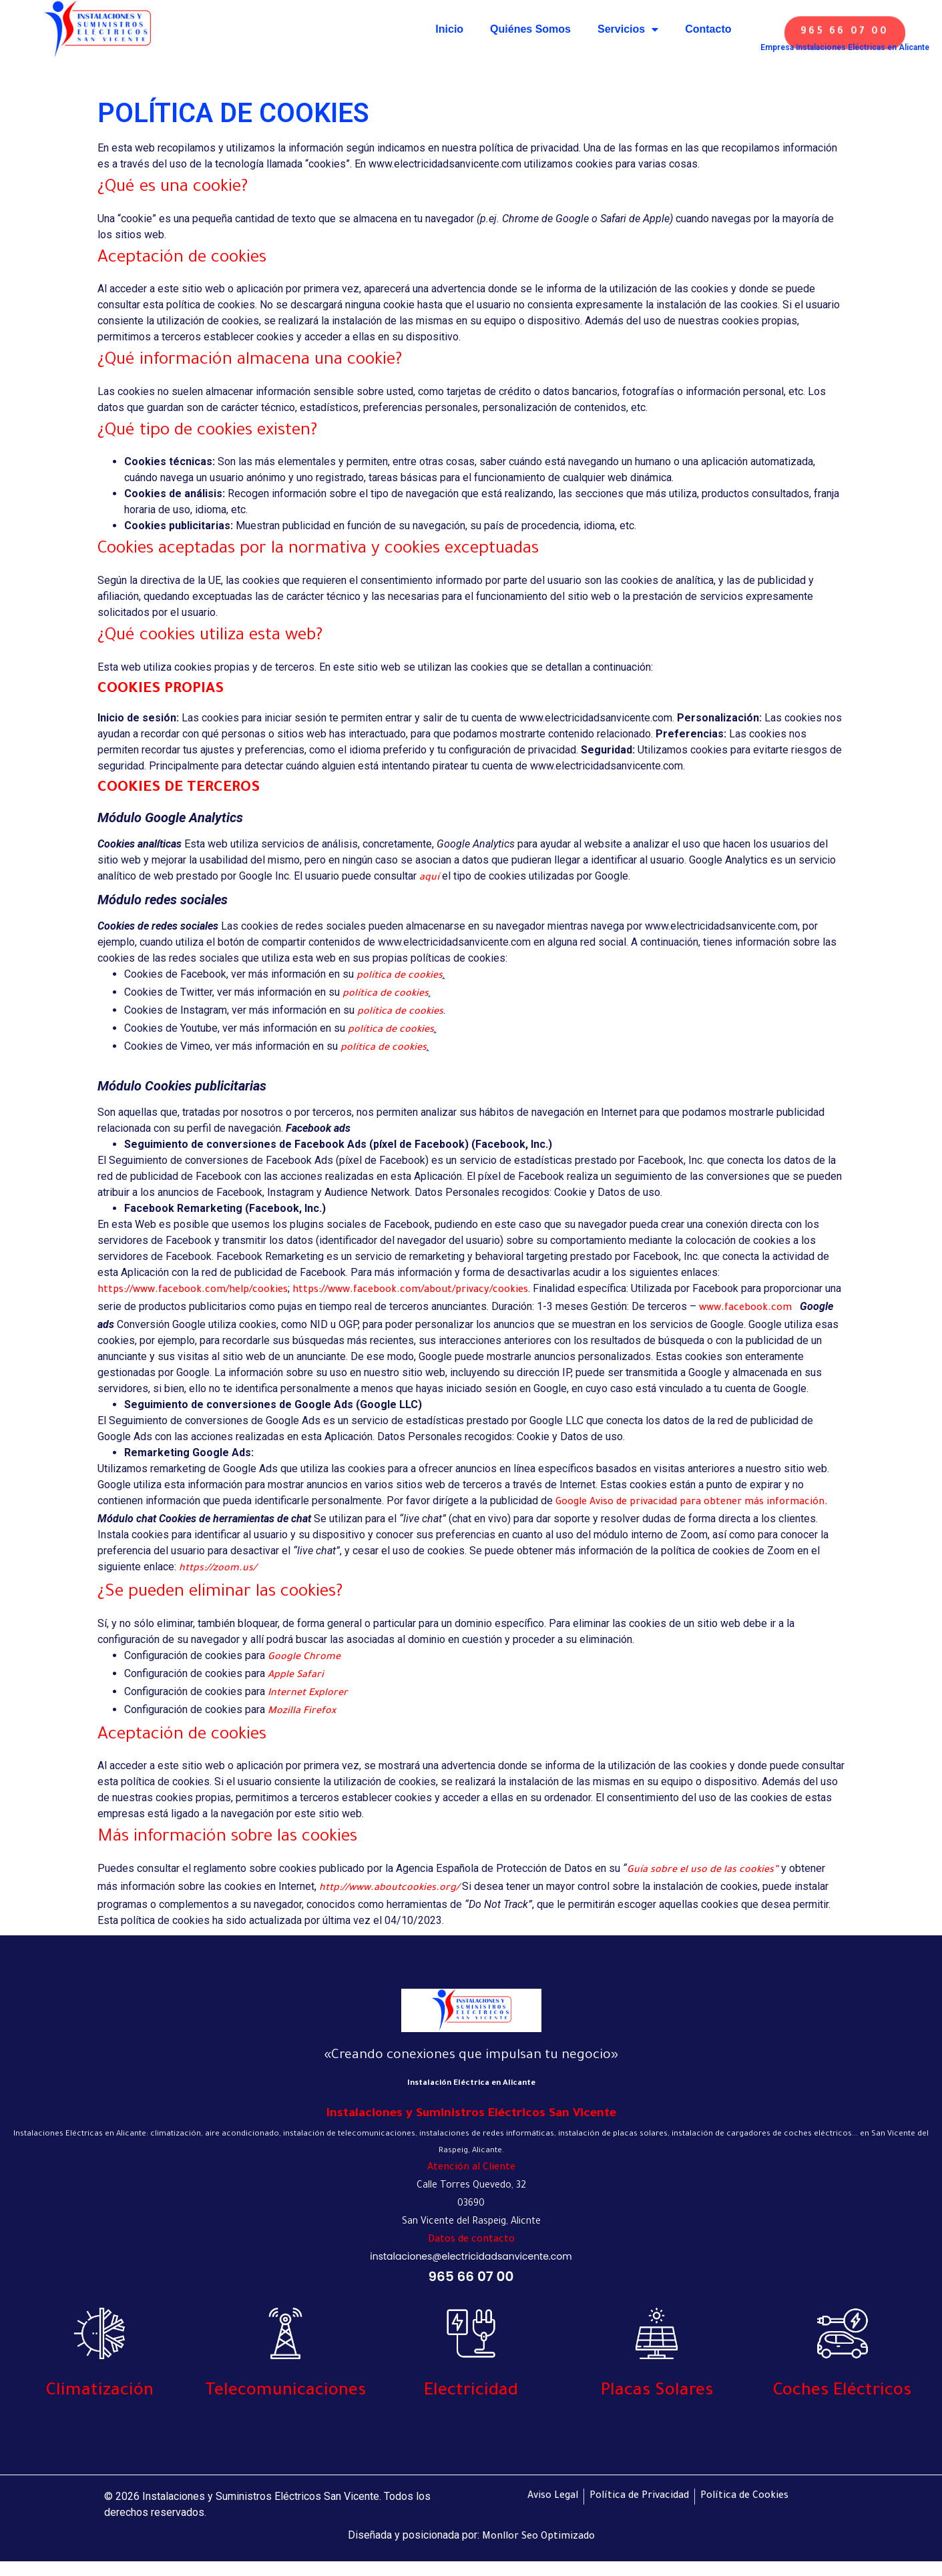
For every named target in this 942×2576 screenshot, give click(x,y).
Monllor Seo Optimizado (538, 2537)
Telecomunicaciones (285, 2391)
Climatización (100, 2391)
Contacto (708, 29)
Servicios (628, 29)
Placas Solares (656, 2391)
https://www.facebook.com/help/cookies (192, 1290)
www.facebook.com (745, 1308)
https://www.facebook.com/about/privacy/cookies (410, 1290)
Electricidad (471, 2391)
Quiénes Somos (530, 29)
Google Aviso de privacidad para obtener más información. (691, 1503)
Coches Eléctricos (842, 2391)
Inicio (449, 29)
